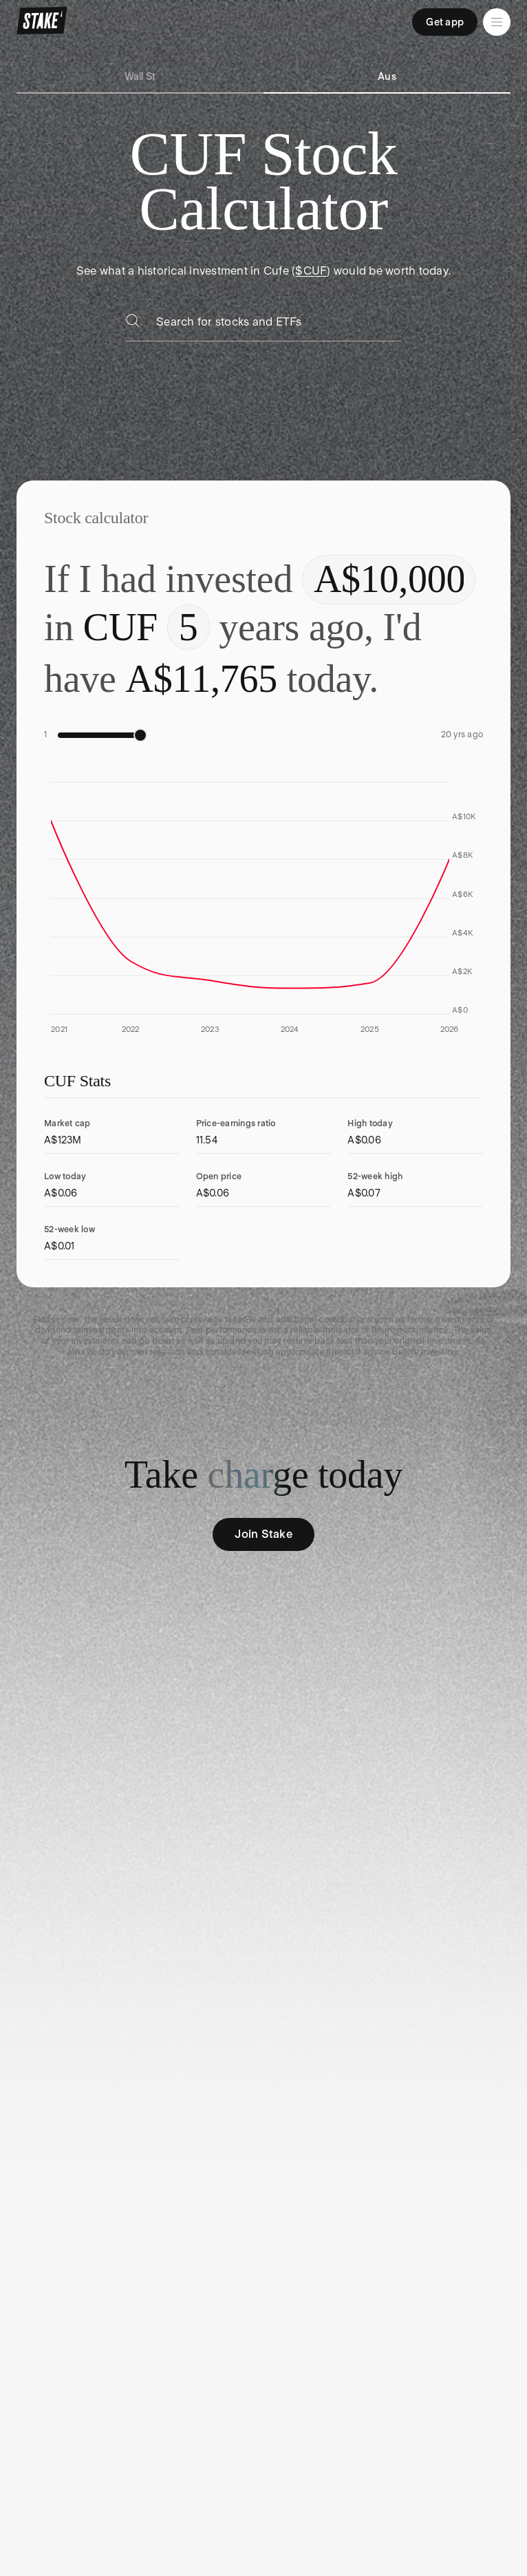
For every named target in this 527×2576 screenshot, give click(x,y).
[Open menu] (496, 22)
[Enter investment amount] (388, 579)
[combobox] (278, 326)
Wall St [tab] (140, 76)
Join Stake (263, 1534)
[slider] (140, 735)
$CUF (311, 270)
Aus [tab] (387, 76)
